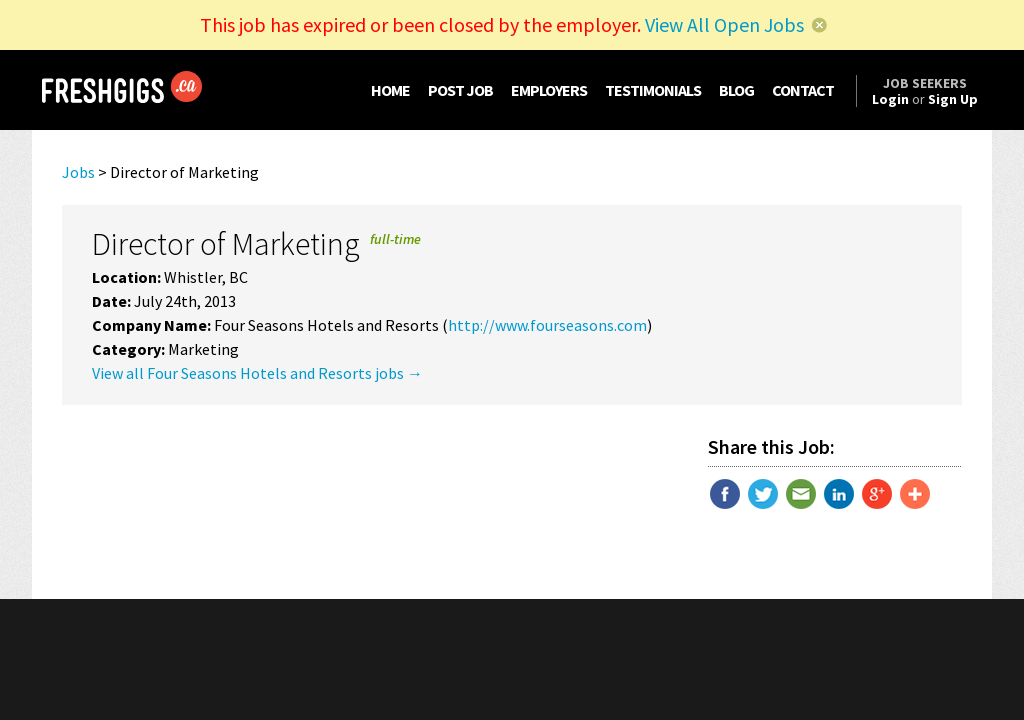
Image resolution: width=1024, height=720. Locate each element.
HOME (390, 90)
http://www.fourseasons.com (547, 325)
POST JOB (460, 90)
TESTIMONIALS (653, 90)
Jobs (78, 172)
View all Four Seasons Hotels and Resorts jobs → (257, 373)
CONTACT (803, 90)
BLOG (736, 90)
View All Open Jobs (724, 24)
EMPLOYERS (549, 90)
